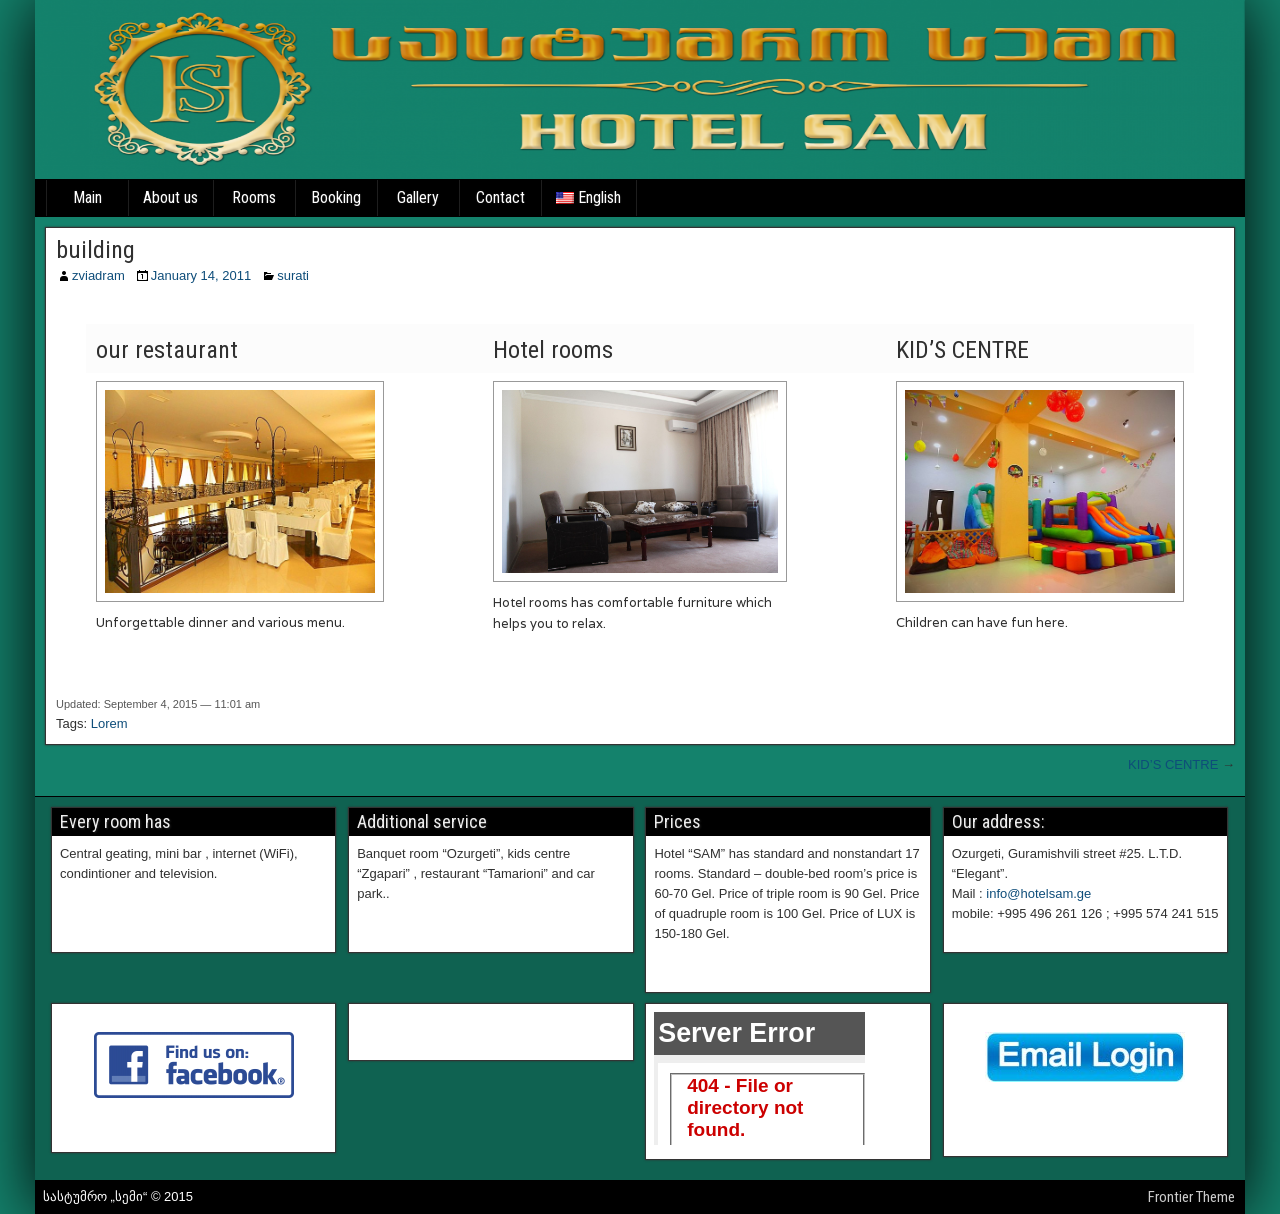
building (95, 250)
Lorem (109, 723)
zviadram (98, 275)
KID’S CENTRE (1173, 764)
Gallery (418, 197)
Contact (500, 197)
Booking (336, 197)
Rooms (254, 197)
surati (293, 275)
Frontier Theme (1191, 1197)
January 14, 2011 (201, 275)
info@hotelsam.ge (1038, 893)
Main (87, 197)
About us (170, 197)
